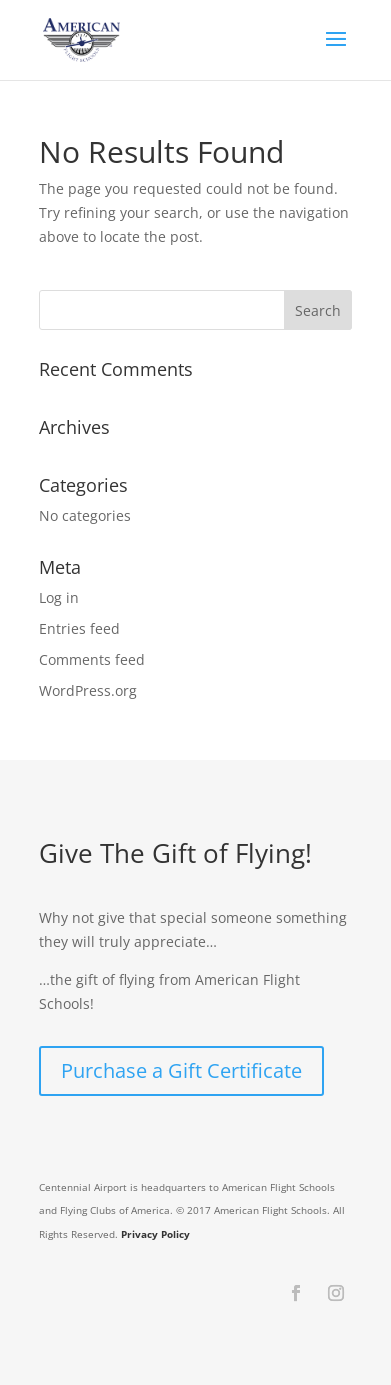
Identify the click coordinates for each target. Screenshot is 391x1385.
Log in (59, 597)
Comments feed (92, 659)
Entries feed (79, 628)
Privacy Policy (155, 1234)
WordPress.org (88, 690)
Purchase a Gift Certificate (181, 1070)
